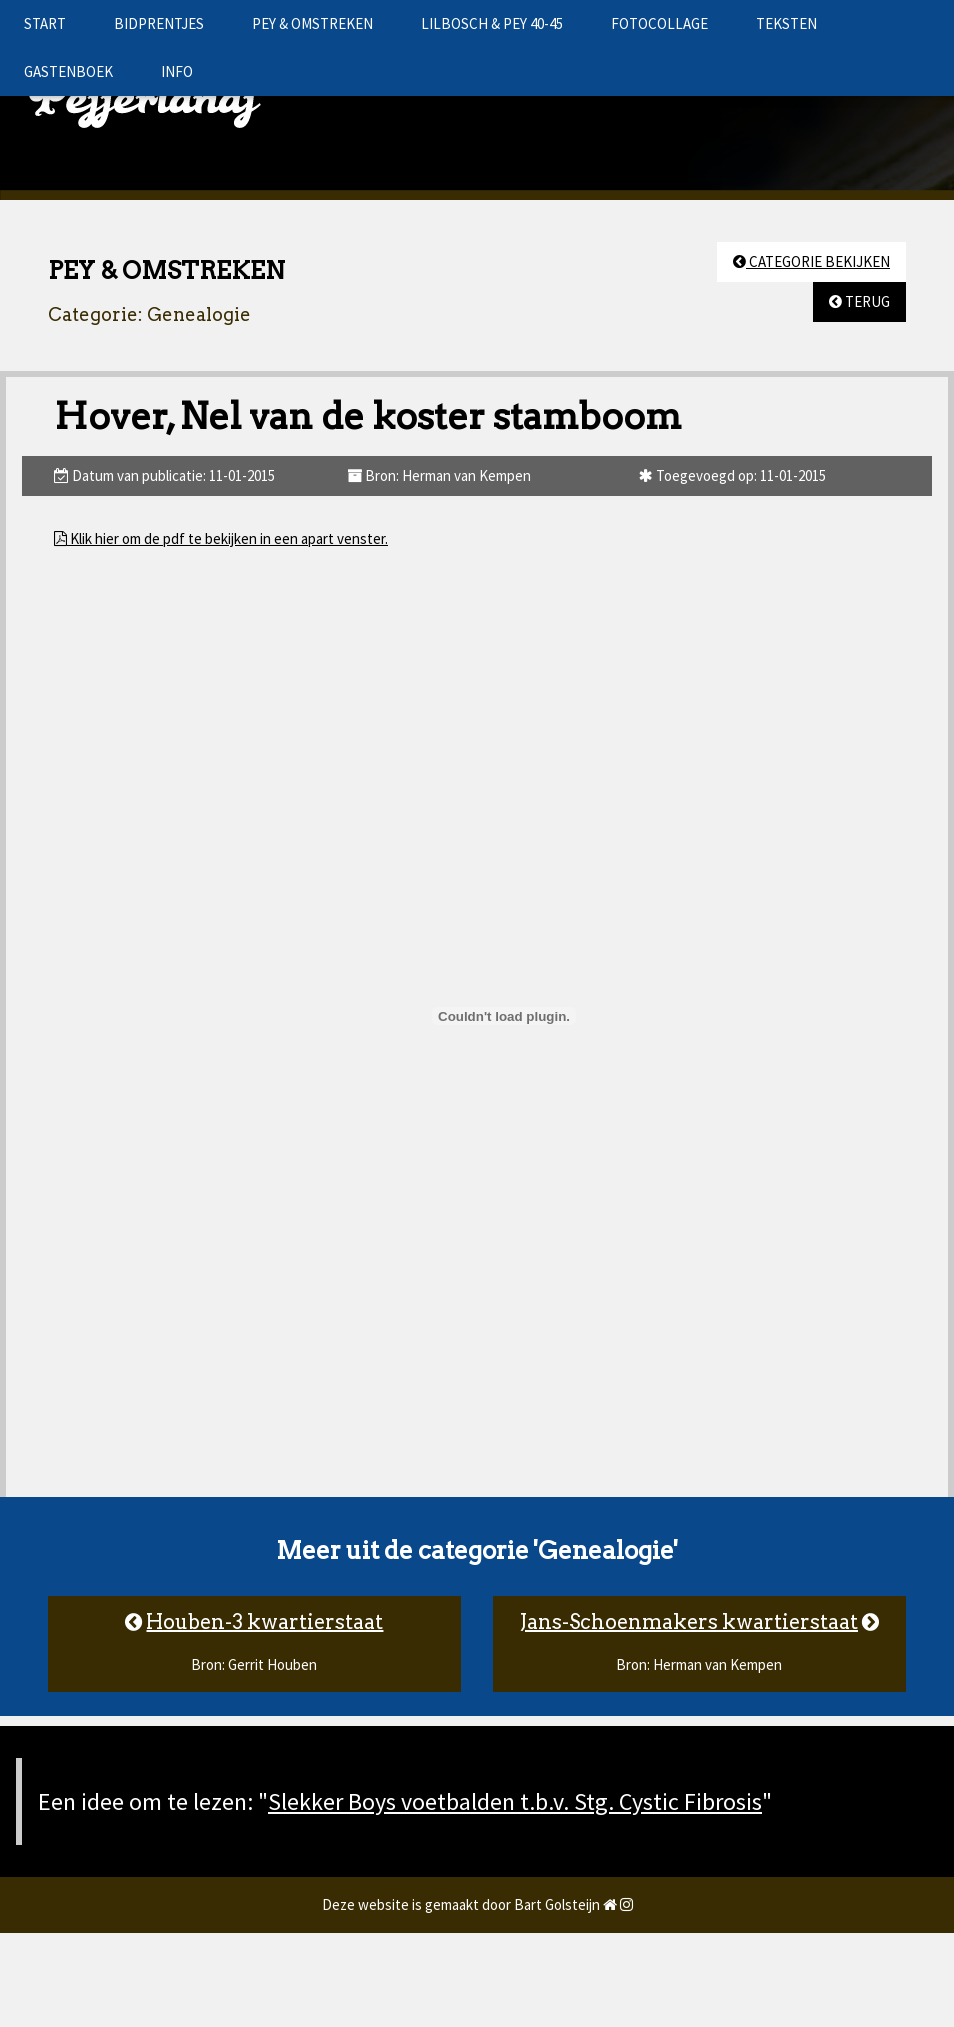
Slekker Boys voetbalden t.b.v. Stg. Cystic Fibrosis (515, 1801)
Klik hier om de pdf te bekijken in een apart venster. (227, 538)
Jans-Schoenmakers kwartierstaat (689, 1622)
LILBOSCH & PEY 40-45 (492, 23)
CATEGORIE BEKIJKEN (811, 261)
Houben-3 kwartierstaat (264, 1622)
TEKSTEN (786, 23)
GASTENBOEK (68, 71)
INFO (177, 71)
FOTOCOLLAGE (659, 23)
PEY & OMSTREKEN (312, 23)
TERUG (859, 301)
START (45, 23)
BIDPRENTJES (159, 23)
